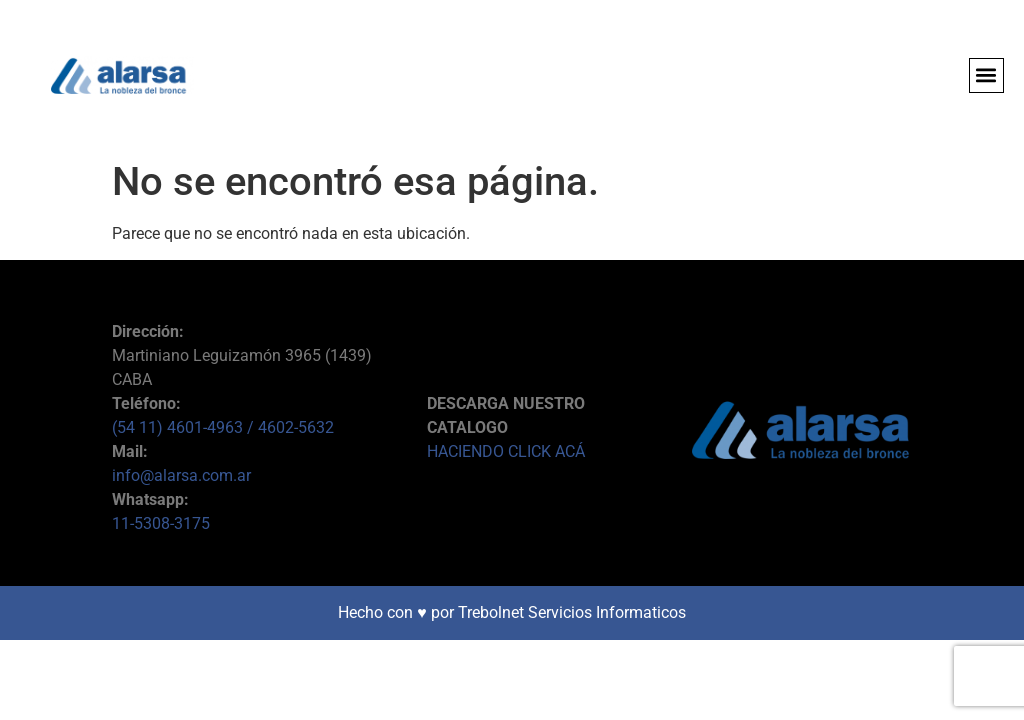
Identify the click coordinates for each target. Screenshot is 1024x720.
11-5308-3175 (161, 523)
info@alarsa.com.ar (181, 475)
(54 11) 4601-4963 (179, 427)
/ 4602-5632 (290, 427)
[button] (986, 75)
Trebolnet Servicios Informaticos (572, 612)
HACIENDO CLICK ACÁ (506, 451)
